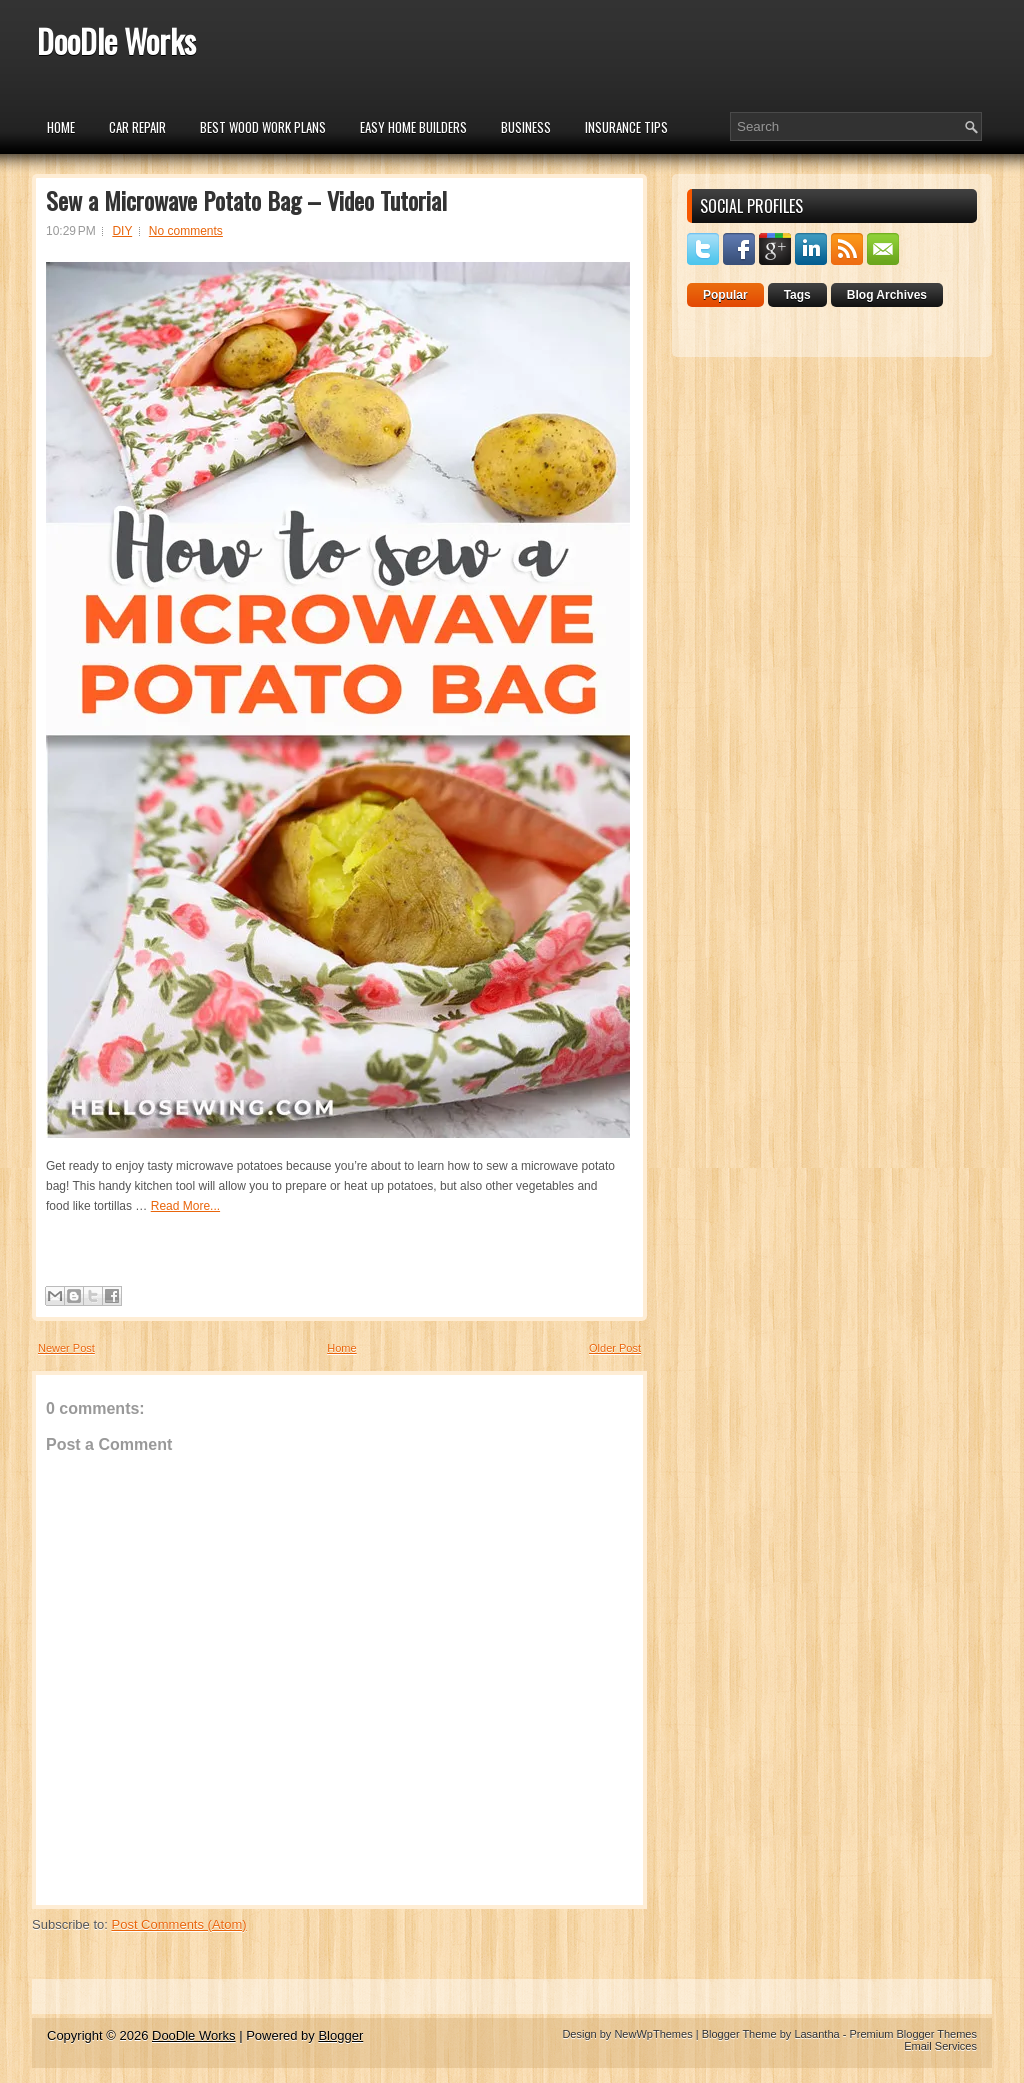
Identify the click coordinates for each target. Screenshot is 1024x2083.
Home (61, 127)
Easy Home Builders (413, 127)
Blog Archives (887, 295)
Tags (797, 295)
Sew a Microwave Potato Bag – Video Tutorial (246, 200)
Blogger (340, 2035)
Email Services (940, 2046)
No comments (186, 231)
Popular (725, 295)
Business (526, 127)
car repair (137, 127)
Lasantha (816, 2034)
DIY (122, 231)
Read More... (185, 1206)
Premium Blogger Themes (913, 2034)
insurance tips (626, 127)
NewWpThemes (653, 2034)
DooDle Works (116, 40)
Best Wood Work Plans (263, 127)
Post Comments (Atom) (179, 1924)
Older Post (615, 1348)
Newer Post (66, 1348)
